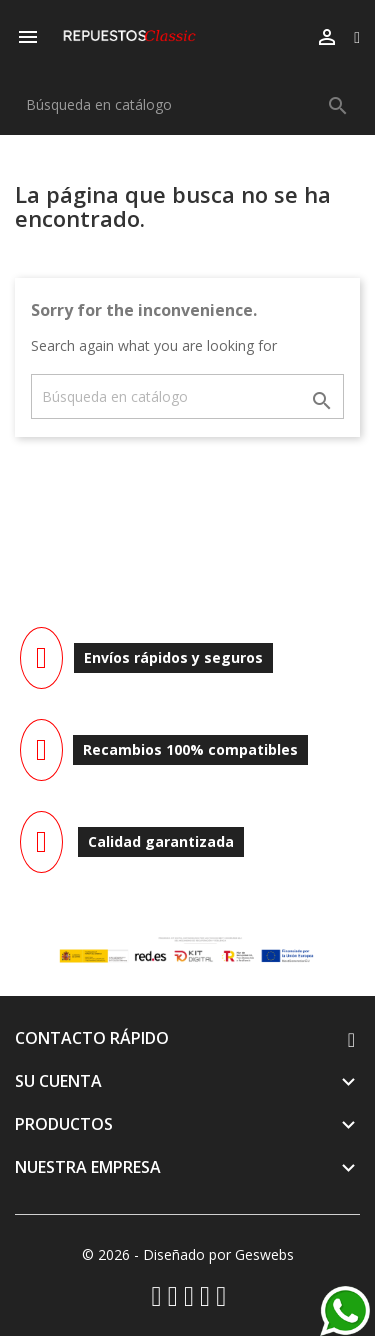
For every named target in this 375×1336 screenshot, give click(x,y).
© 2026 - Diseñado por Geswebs (188, 1254)
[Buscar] (187, 105)
